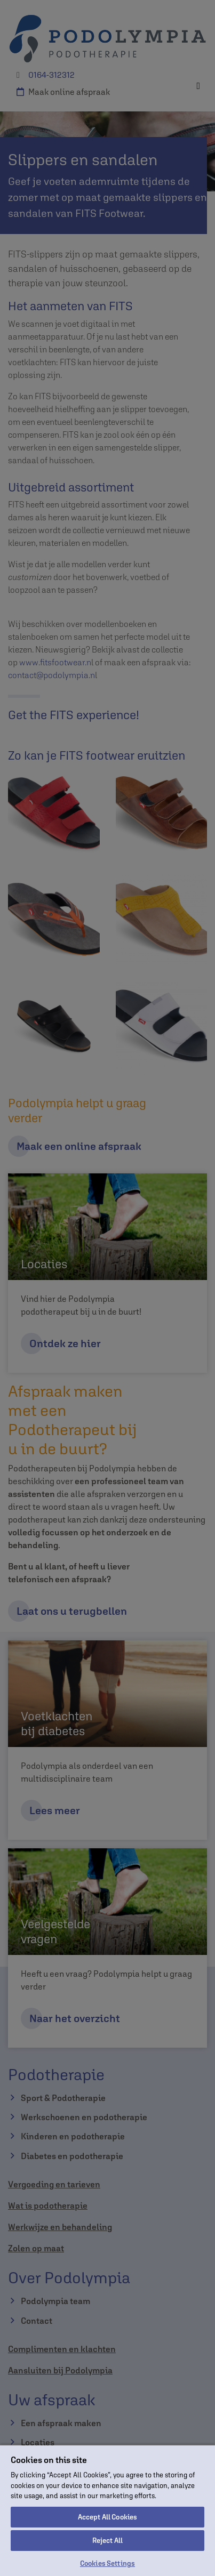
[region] (107, 2510)
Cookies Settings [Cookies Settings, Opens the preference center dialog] (107, 2563)
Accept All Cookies (107, 2517)
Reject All (107, 2541)
